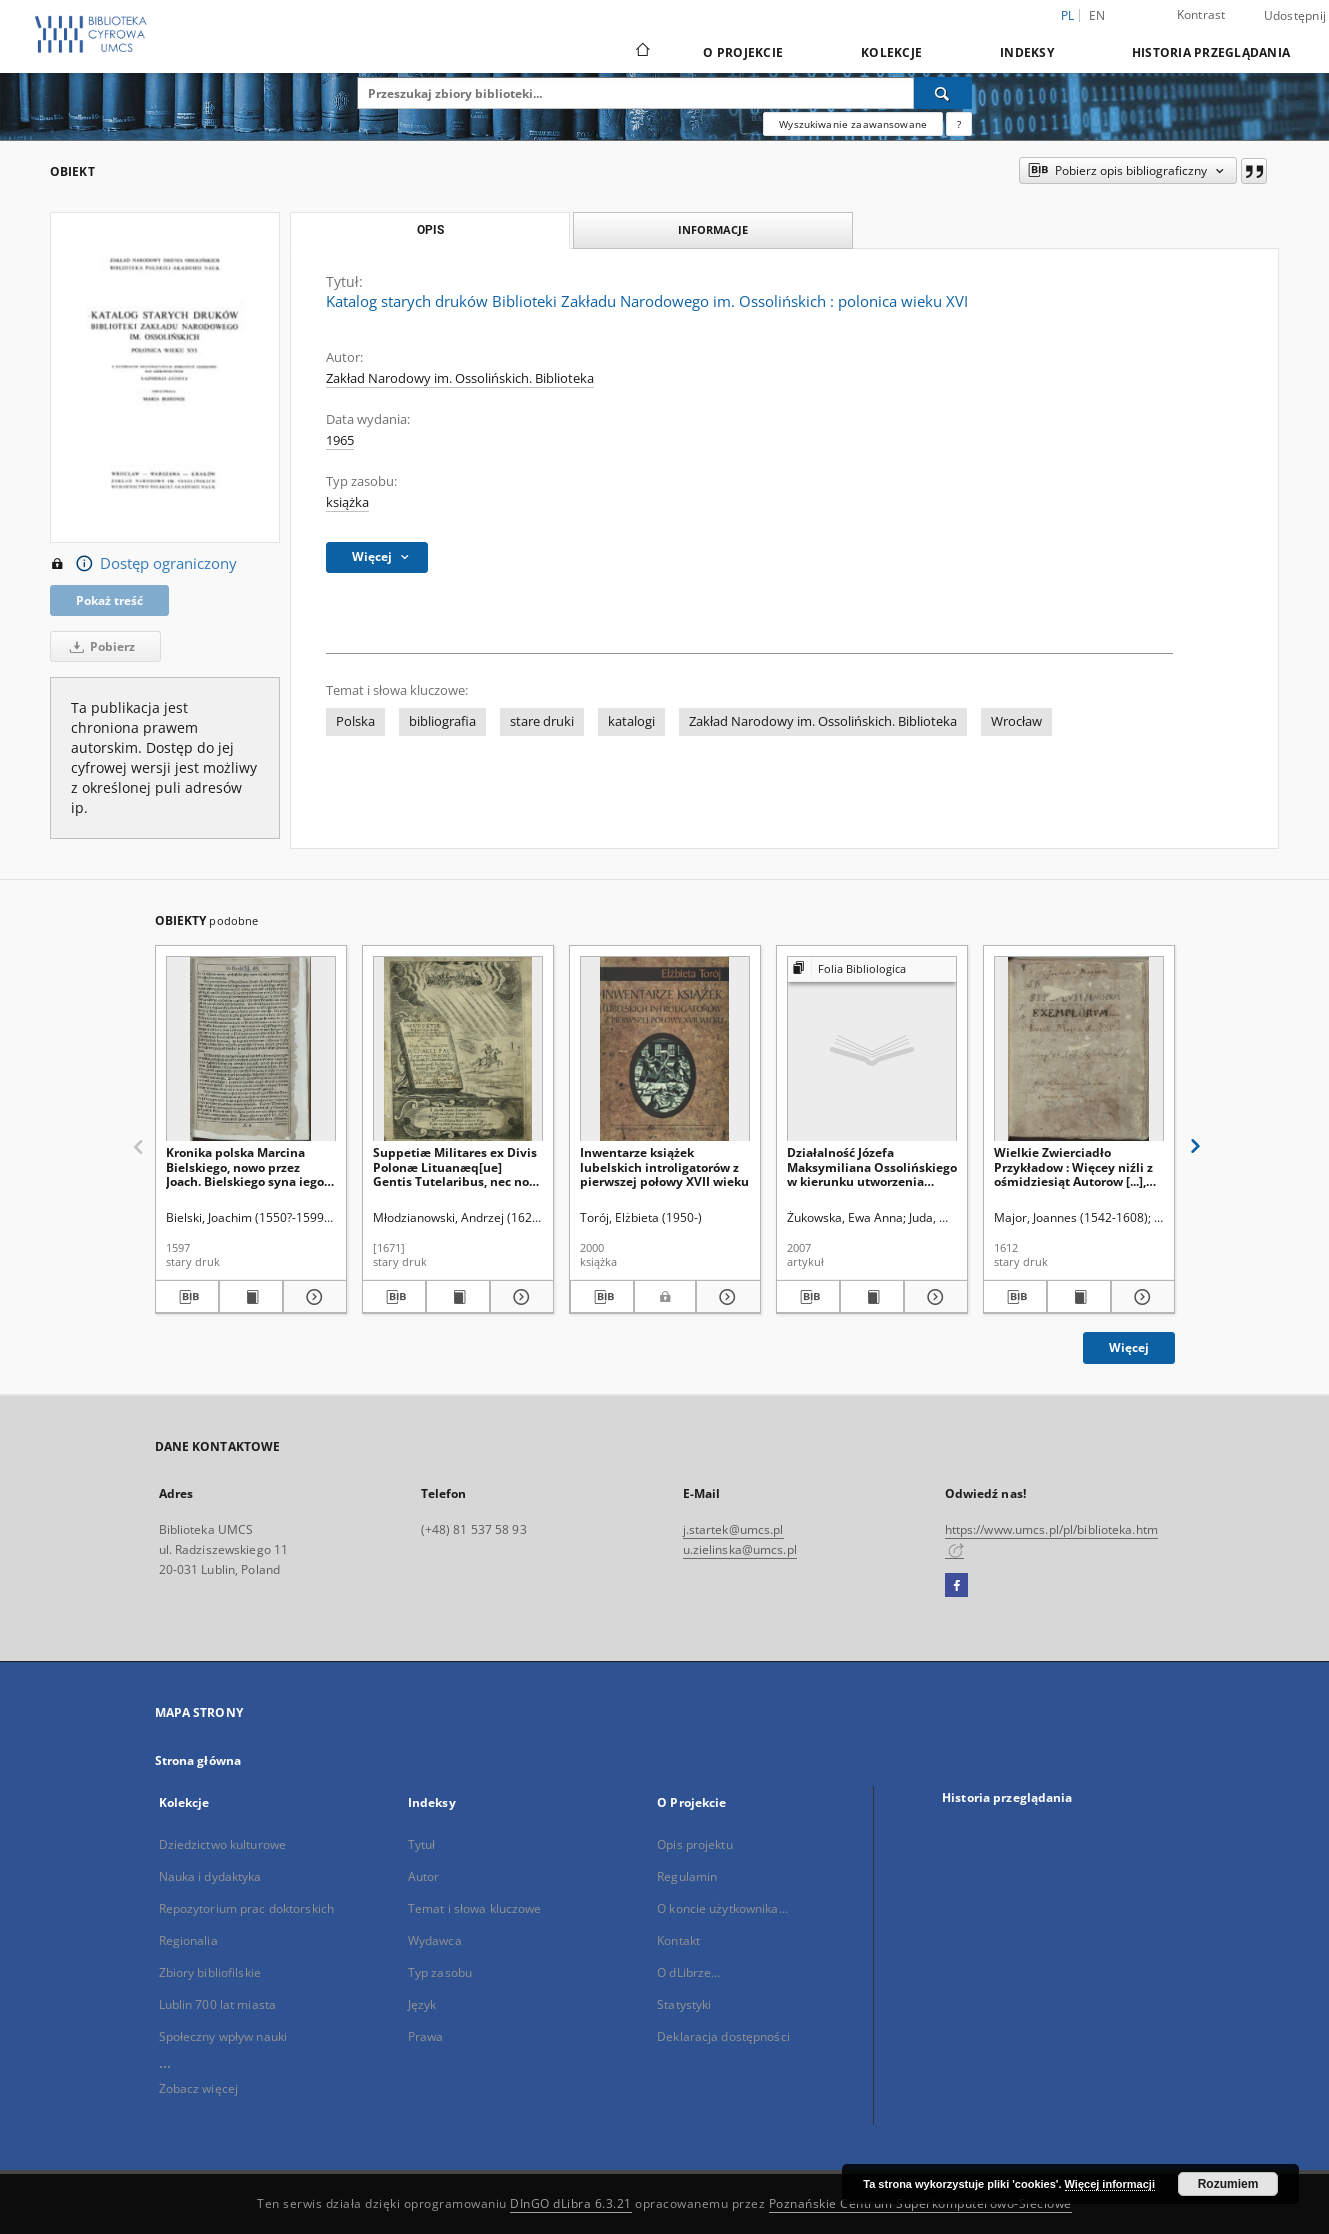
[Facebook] (956, 1586)
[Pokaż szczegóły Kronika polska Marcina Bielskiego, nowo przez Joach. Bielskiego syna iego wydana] (312, 1297)
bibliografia (442, 721)
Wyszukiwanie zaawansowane (853, 124)
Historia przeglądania (1211, 52)
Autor (424, 1876)
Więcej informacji (1110, 2184)
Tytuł (422, 1844)
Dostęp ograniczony (143, 564)
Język (422, 2004)
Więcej (1129, 1347)
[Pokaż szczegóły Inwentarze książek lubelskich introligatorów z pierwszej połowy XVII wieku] (725, 1297)
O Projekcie (743, 52)
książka (347, 502)
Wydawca (435, 1940)
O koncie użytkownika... (722, 1908)
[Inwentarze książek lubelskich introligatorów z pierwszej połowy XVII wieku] (665, 1049)
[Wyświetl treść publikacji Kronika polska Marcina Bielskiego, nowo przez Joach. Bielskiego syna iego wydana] (251, 1297)
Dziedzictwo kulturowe (223, 1844)
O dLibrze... (688, 1972)
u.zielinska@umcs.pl (740, 1549)
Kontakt (678, 1940)
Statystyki (684, 2004)
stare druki (542, 721)
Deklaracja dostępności (723, 2036)
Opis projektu (695, 1844)
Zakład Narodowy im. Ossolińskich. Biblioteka (460, 378)
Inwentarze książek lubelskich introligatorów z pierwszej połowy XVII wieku (664, 1166)
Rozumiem (1228, 2184)
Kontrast (1201, 14)
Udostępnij (1295, 16)
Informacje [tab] (713, 229)
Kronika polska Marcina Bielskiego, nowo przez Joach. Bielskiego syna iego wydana (245, 1166)
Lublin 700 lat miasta (218, 2004)
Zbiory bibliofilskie (210, 1972)
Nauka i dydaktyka (210, 1876)
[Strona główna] (641, 52)
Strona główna (198, 1760)
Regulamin (687, 1876)
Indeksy (1027, 52)
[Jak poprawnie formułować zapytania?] (959, 124)
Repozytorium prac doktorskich (246, 1908)
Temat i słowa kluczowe (475, 1908)
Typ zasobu (440, 1972)
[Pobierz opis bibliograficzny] (187, 1297)
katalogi (631, 721)
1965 (340, 440)
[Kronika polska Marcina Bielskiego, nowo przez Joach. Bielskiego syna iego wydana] (251, 1049)
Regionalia (188, 1940)
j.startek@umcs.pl (733, 1529)
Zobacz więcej (199, 2088)
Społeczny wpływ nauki (223, 2036)
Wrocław (1016, 721)
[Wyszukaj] (943, 93)
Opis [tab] (430, 230)
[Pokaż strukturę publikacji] (872, 969)
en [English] (1097, 15)
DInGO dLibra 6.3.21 (571, 2203)
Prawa (426, 2036)
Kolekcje (891, 52)
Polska (355, 721)
